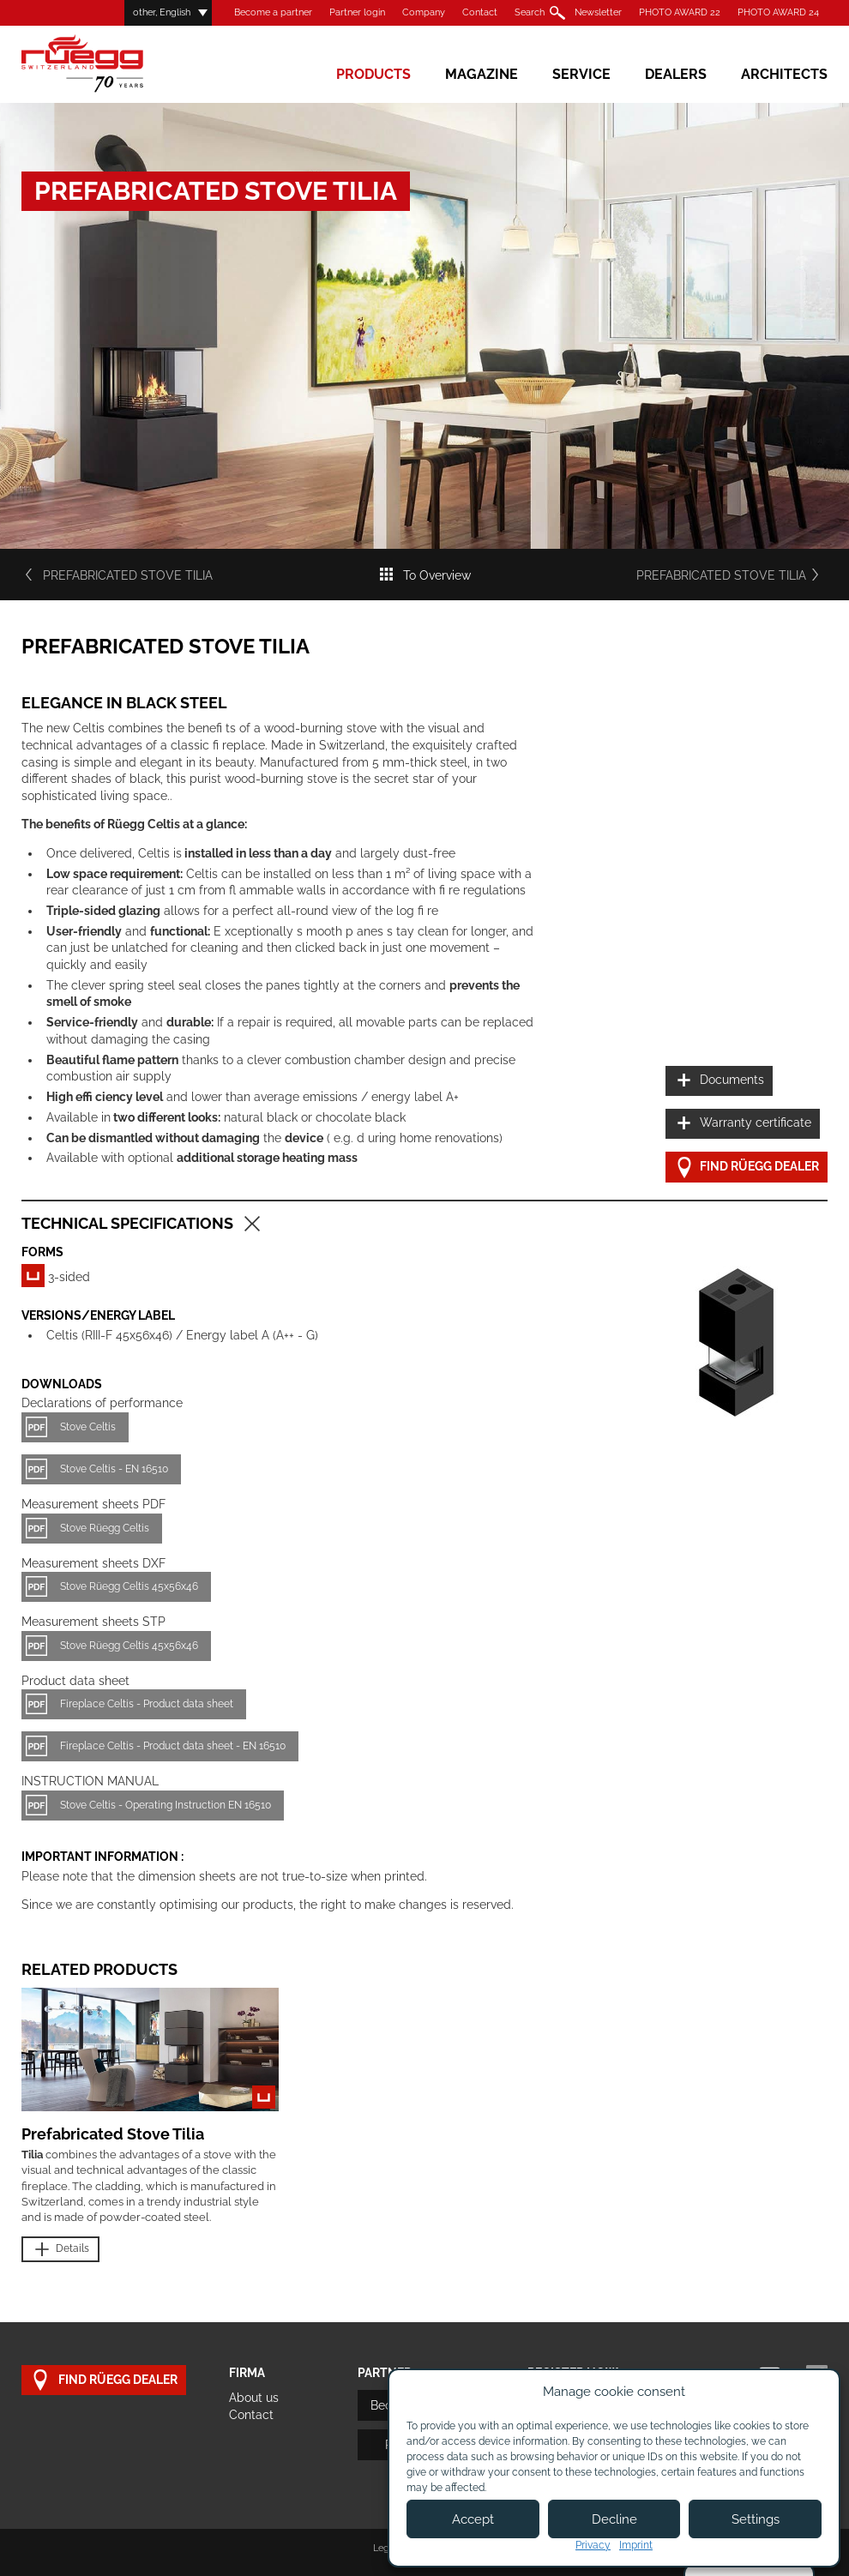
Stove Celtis (88, 1427)
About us (254, 2397)
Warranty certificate (742, 1124)
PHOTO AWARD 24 (778, 12)
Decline (614, 2519)
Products (373, 74)
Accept (473, 2519)
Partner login (357, 12)
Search (530, 12)
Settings (756, 2519)
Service (581, 74)
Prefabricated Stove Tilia (117, 575)
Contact (479, 12)
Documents (719, 1081)
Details (60, 2249)
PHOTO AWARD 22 (679, 12)
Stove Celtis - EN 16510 (114, 1469)
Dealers (676, 74)
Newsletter (598, 12)
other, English (161, 12)
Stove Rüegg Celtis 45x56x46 (129, 1586)
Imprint (636, 2545)
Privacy (593, 2545)
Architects (784, 74)
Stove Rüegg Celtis (104, 1528)
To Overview (424, 575)
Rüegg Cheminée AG (107, 63)
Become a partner (273, 12)
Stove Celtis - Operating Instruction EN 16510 (165, 1805)
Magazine (481, 74)
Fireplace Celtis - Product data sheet (146, 1704)
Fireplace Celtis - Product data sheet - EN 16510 (173, 1746)
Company (423, 12)
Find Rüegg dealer (746, 1167)
